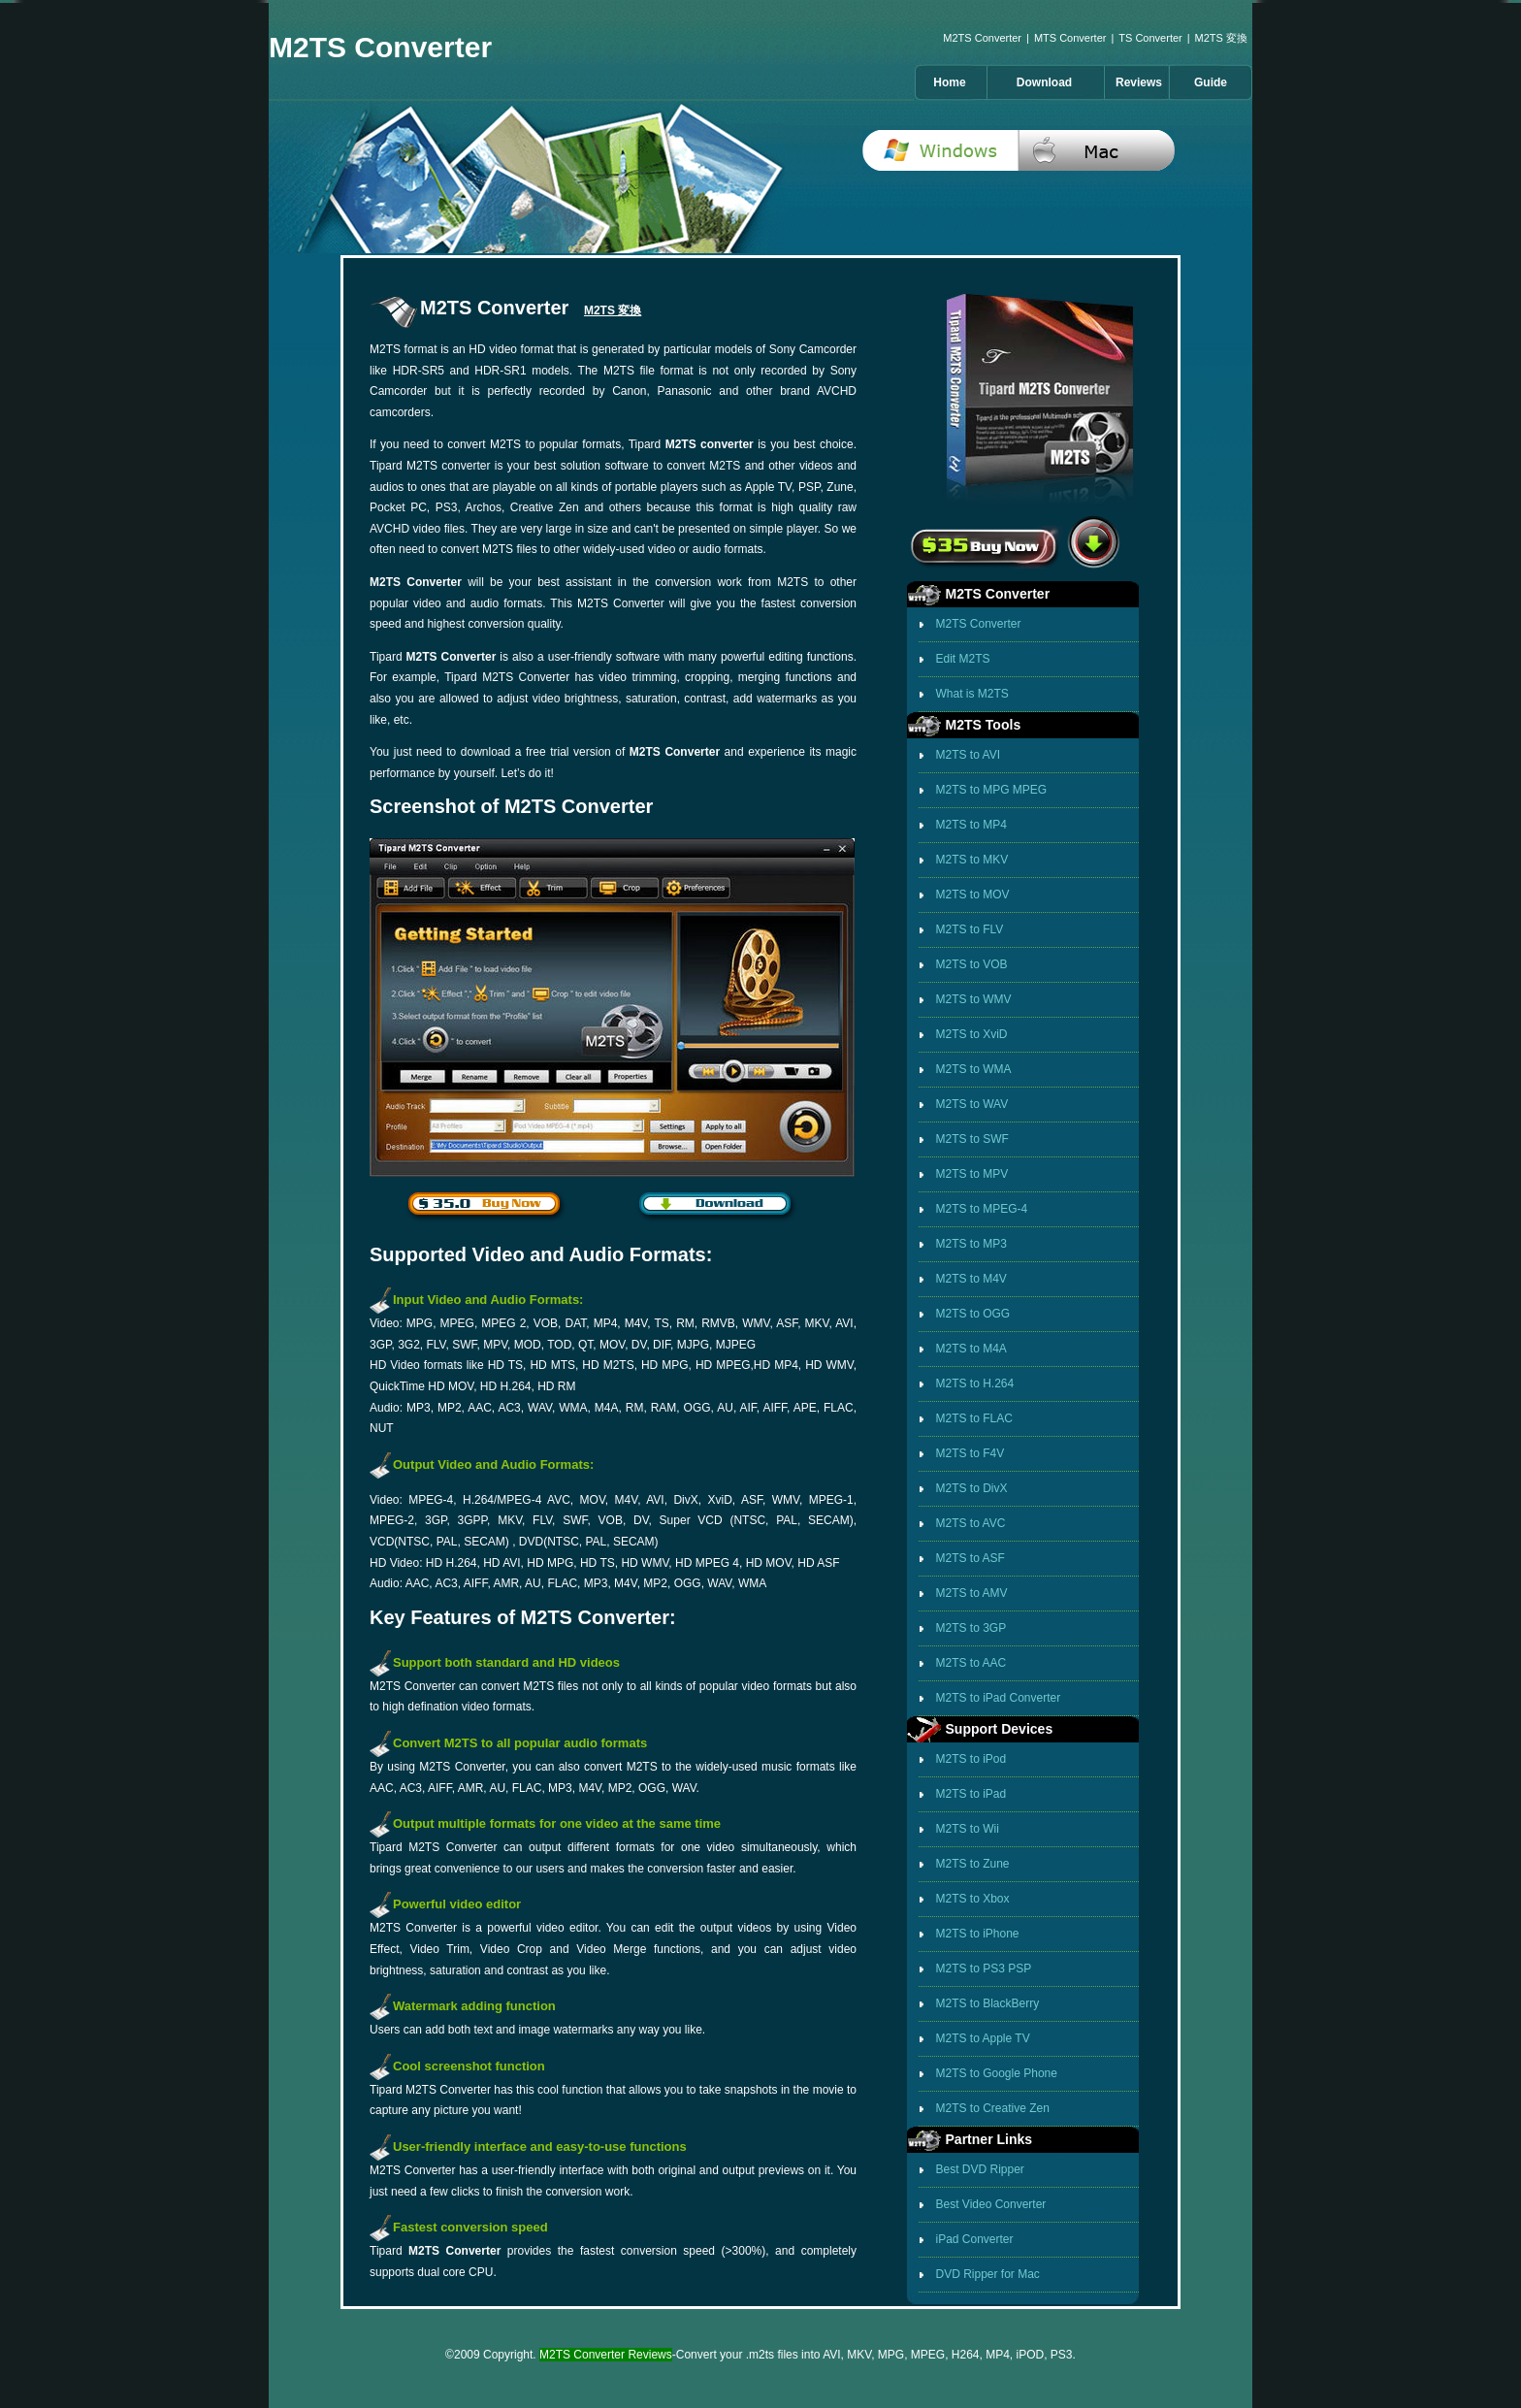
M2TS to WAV (972, 1104)
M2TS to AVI (968, 755)
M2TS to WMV (974, 999)
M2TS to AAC (971, 1663)
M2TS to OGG (973, 1313)
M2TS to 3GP (971, 1628)
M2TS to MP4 (971, 824)
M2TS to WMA (974, 1069)
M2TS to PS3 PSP (984, 1968)
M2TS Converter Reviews (605, 2354)
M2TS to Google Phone (996, 2073)
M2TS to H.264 (975, 1383)
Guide (1210, 82)
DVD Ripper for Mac (988, 2274)
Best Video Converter (991, 2204)
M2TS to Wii (967, 1829)
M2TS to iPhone (977, 1933)
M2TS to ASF (970, 1558)
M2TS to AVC (971, 1523)
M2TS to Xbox (973, 1898)
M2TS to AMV (972, 1593)
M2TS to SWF (972, 1139)
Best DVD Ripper (980, 2169)
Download (1044, 82)
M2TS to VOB (972, 964)
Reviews (1139, 82)
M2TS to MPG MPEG (992, 790)
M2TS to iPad (971, 1794)
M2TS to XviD (972, 1034)
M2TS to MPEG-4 (982, 1209)
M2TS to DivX (972, 1488)
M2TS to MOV (973, 894)
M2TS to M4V (971, 1278)
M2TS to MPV (972, 1174)
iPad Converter (975, 2239)
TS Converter (1149, 38)
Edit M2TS (963, 659)
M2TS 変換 (1221, 38)
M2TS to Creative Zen (993, 2108)
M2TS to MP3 (971, 1244)
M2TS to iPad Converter (998, 1698)
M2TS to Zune (973, 1864)
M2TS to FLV (970, 929)
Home (949, 82)
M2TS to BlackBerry (988, 2003)
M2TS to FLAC (974, 1418)
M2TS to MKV (972, 859)
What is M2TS (972, 693)
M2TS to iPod (971, 1759)
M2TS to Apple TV (983, 2038)
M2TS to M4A (971, 1348)
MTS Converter (1070, 38)
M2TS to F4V (970, 1453)
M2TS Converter (982, 38)
